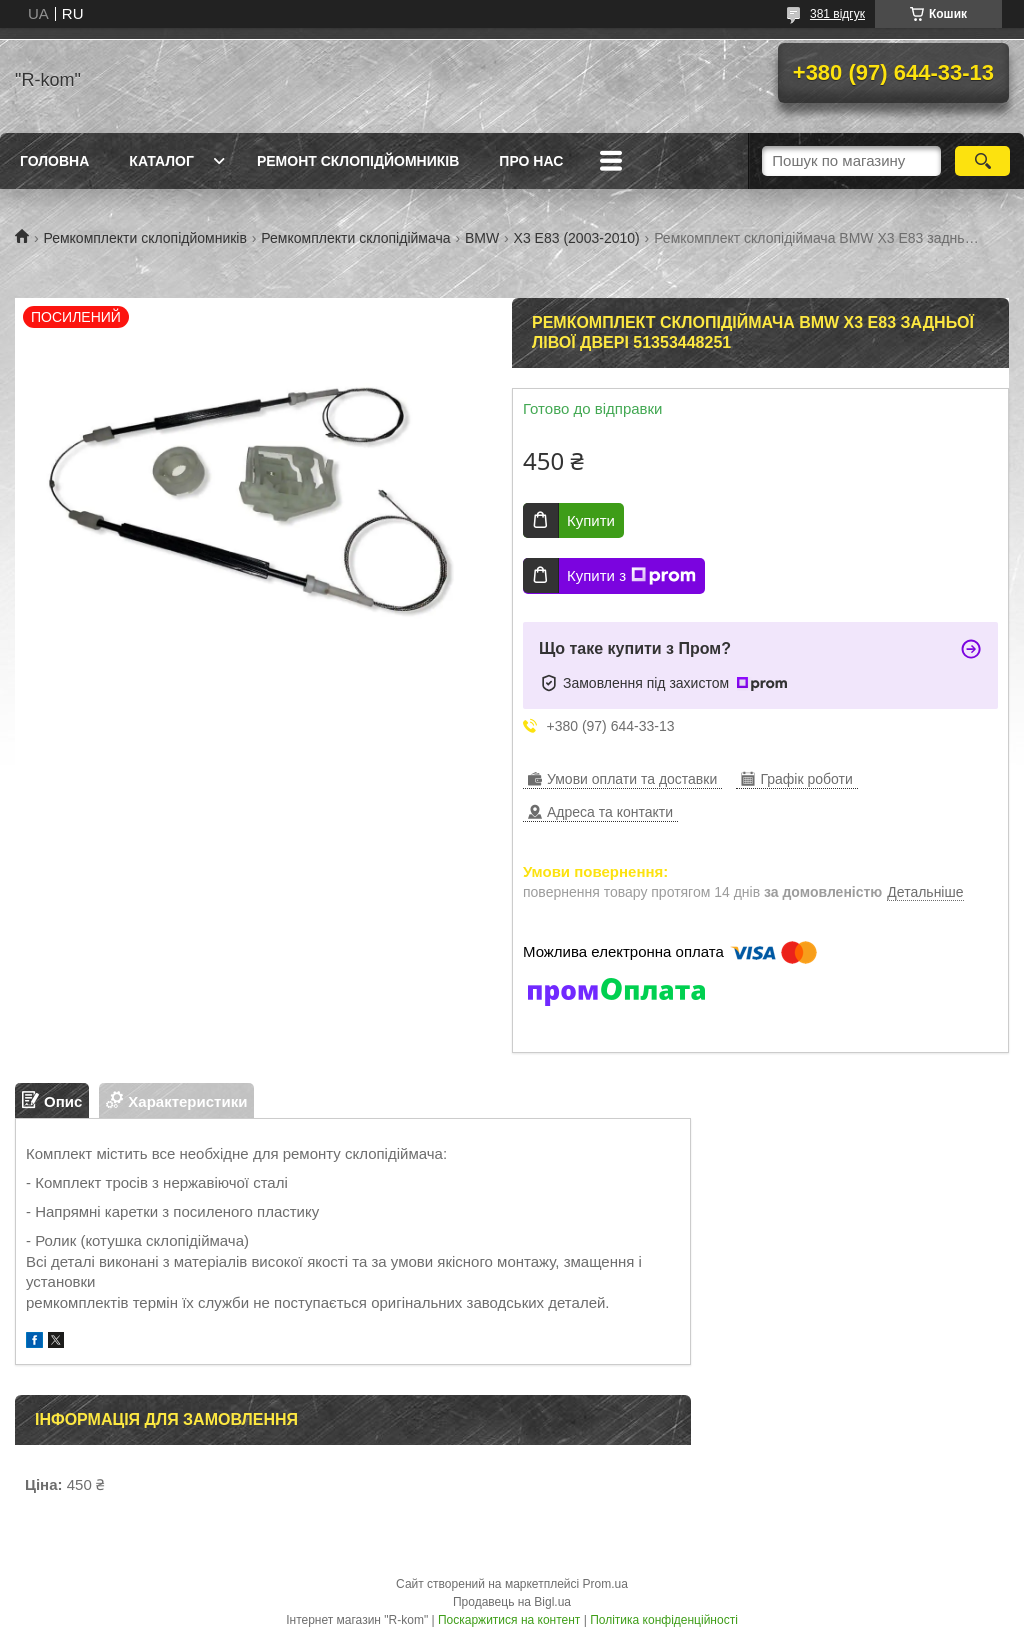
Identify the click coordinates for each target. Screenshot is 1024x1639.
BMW (482, 238)
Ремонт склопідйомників (358, 161)
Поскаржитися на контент (509, 1620)
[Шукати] (982, 161)
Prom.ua (605, 1584)
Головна (54, 161)
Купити (591, 520)
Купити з (631, 576)
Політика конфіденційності (664, 1620)
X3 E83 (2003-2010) (577, 238)
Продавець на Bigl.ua (512, 1602)
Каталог (161, 161)
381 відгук (837, 14)
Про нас (531, 161)
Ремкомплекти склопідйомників (144, 238)
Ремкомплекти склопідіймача (355, 238)
